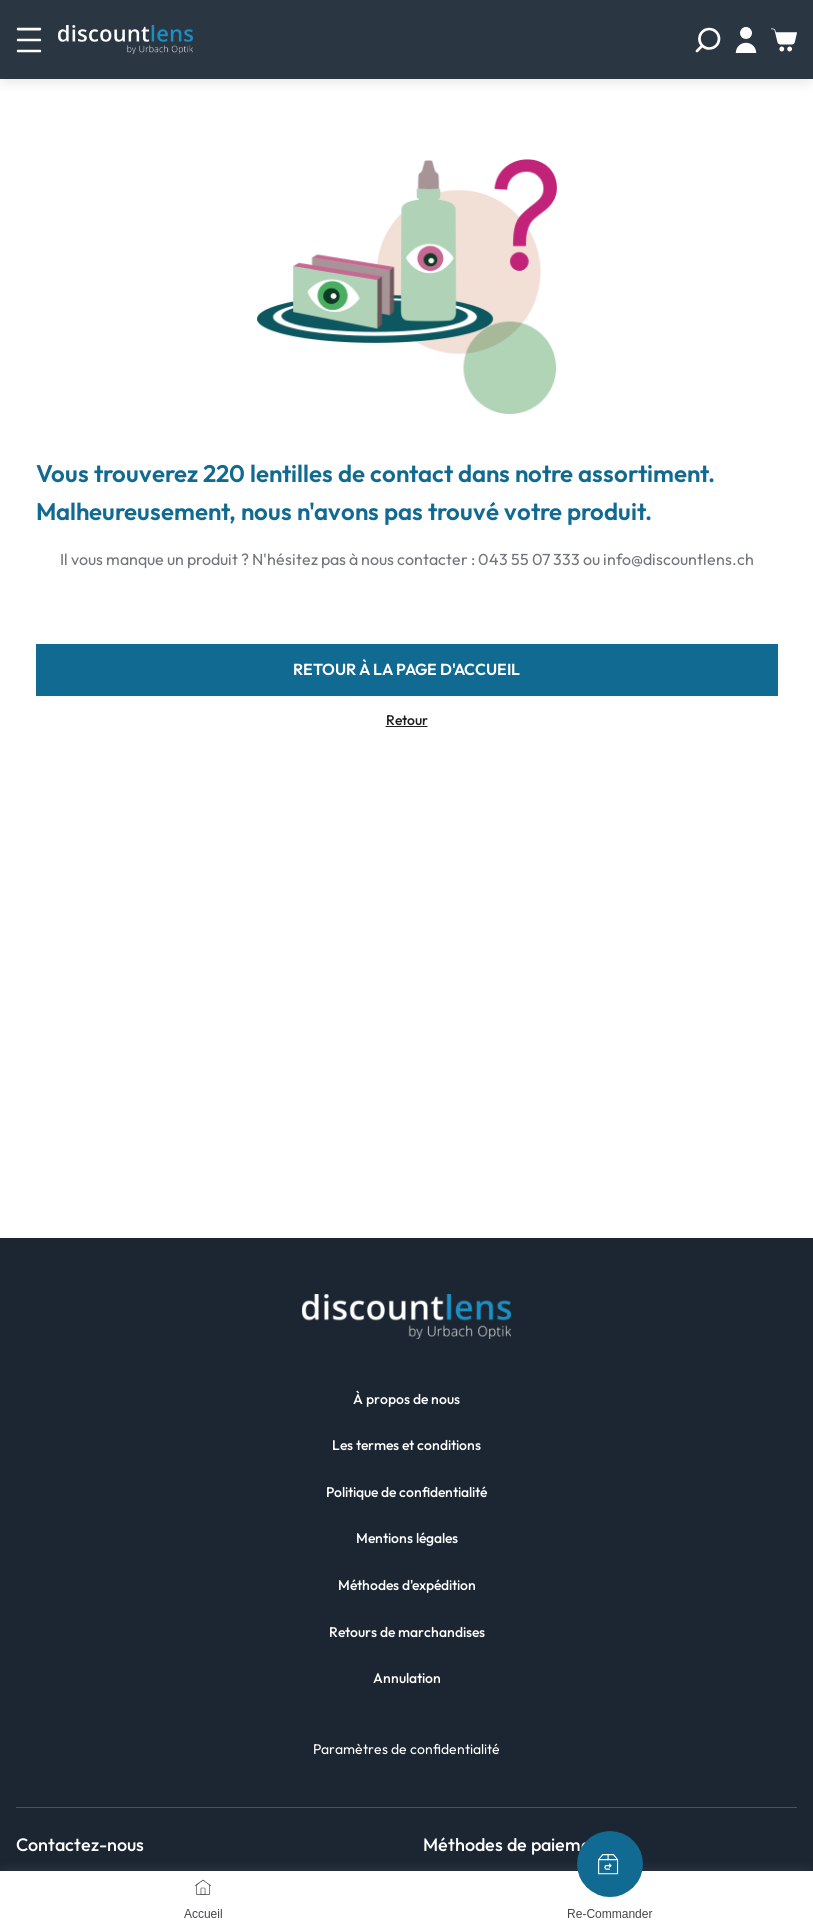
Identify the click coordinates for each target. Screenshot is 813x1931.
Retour (407, 720)
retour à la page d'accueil (406, 669)
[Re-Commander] (610, 1864)
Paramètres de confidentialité (406, 1749)
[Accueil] (203, 1887)
